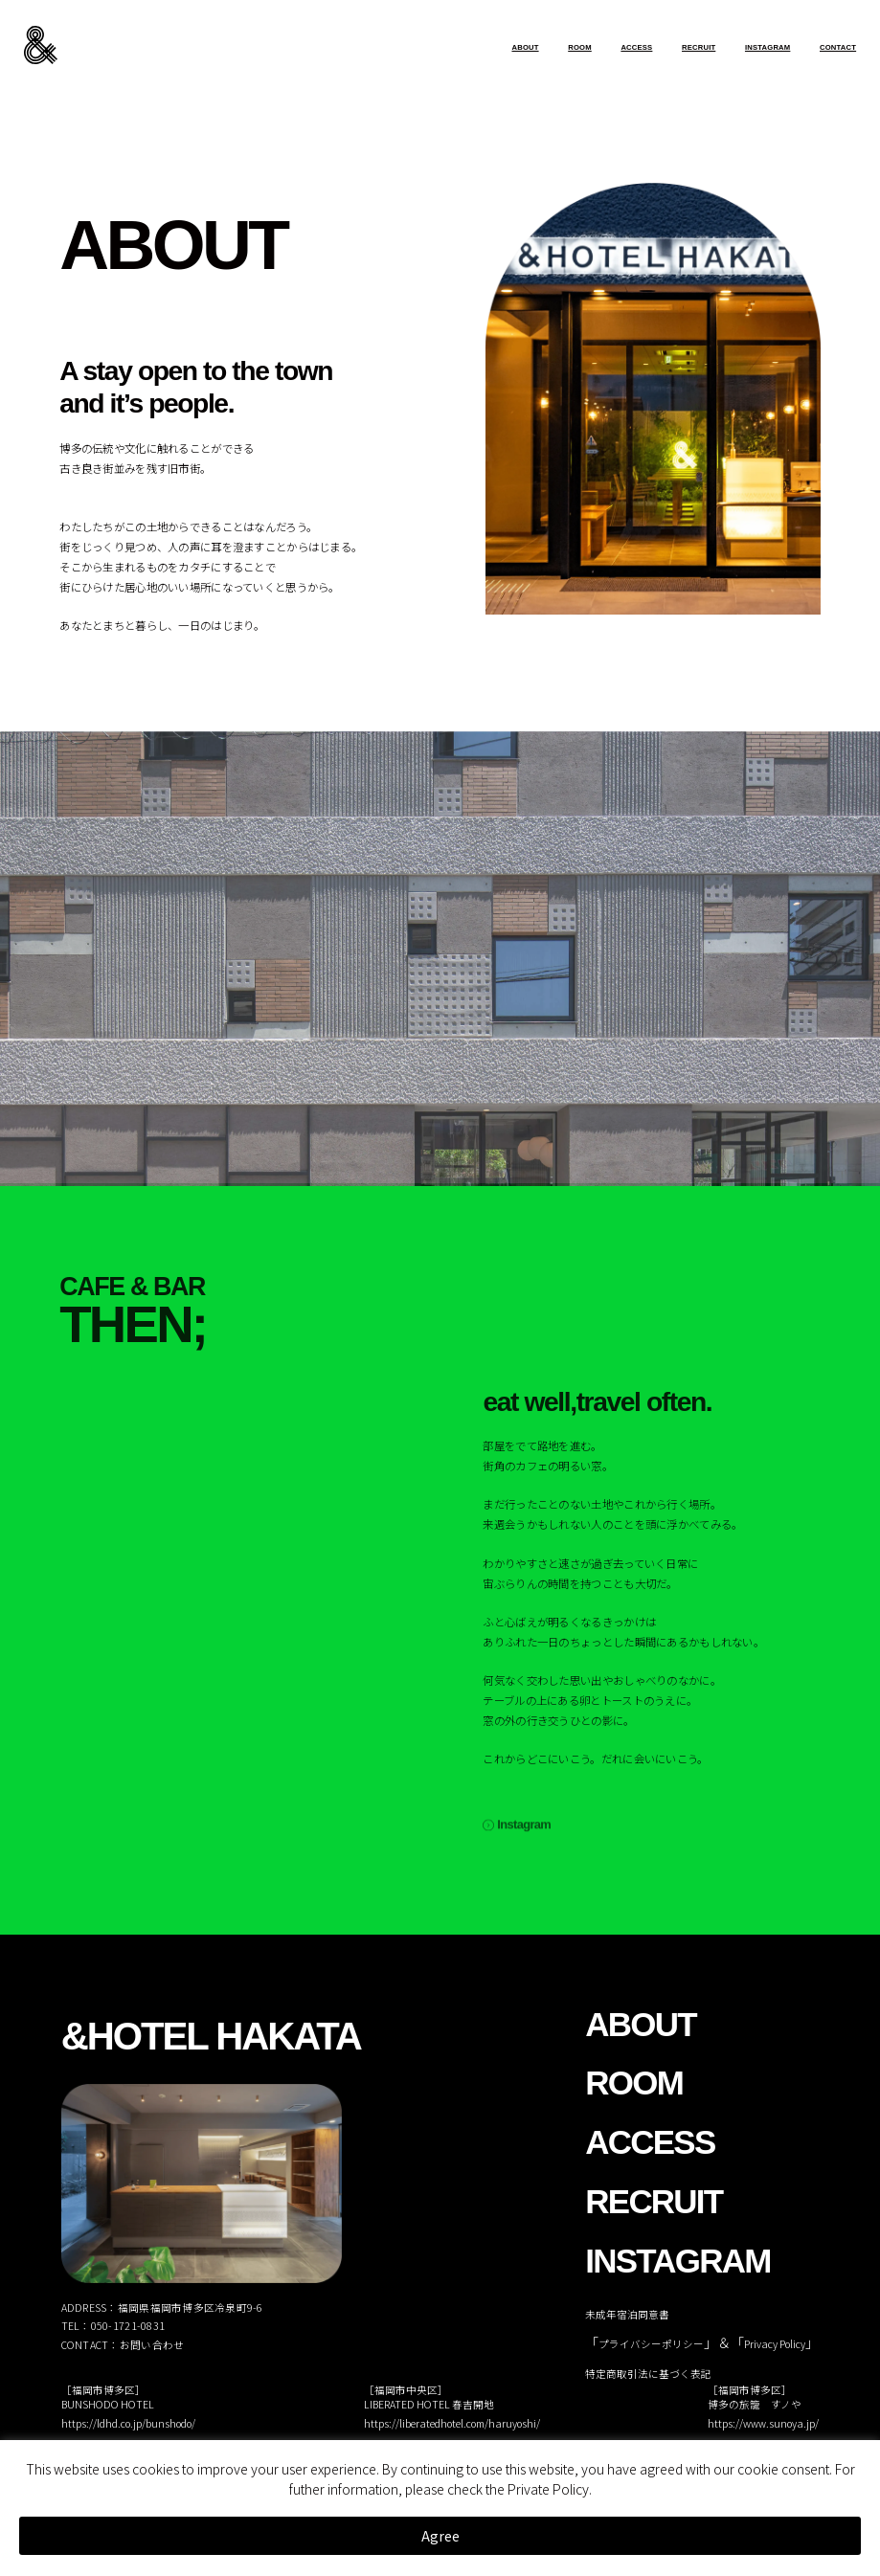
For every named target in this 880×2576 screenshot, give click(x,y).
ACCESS (636, 47)
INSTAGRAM (767, 47)
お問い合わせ (152, 2345)
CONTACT (838, 47)
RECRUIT (698, 47)
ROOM (580, 47)
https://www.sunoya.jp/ (763, 2423)
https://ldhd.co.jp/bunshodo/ (128, 2423)
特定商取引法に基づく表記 (648, 2373)
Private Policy (548, 2488)
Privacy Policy (774, 2344)
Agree (440, 2535)
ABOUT (524, 47)
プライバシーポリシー (651, 2344)
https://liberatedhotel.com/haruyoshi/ (452, 2423)
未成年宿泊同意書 (627, 2314)
